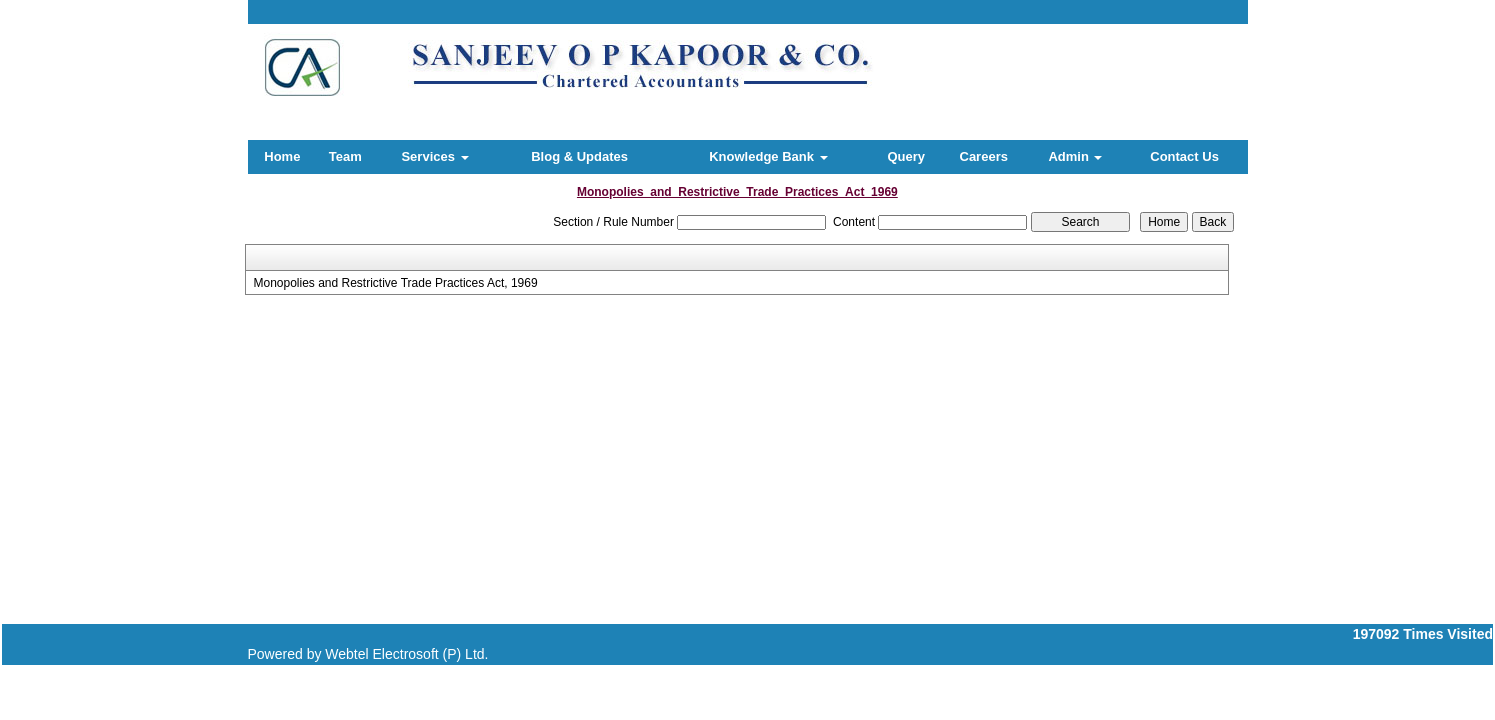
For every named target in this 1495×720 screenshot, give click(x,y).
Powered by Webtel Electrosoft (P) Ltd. (368, 654)
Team (345, 156)
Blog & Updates (579, 156)
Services (434, 156)
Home (282, 156)
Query (906, 156)
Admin (1075, 156)
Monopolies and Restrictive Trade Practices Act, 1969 (395, 283)
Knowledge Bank (768, 156)
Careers (984, 156)
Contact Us (1184, 156)
